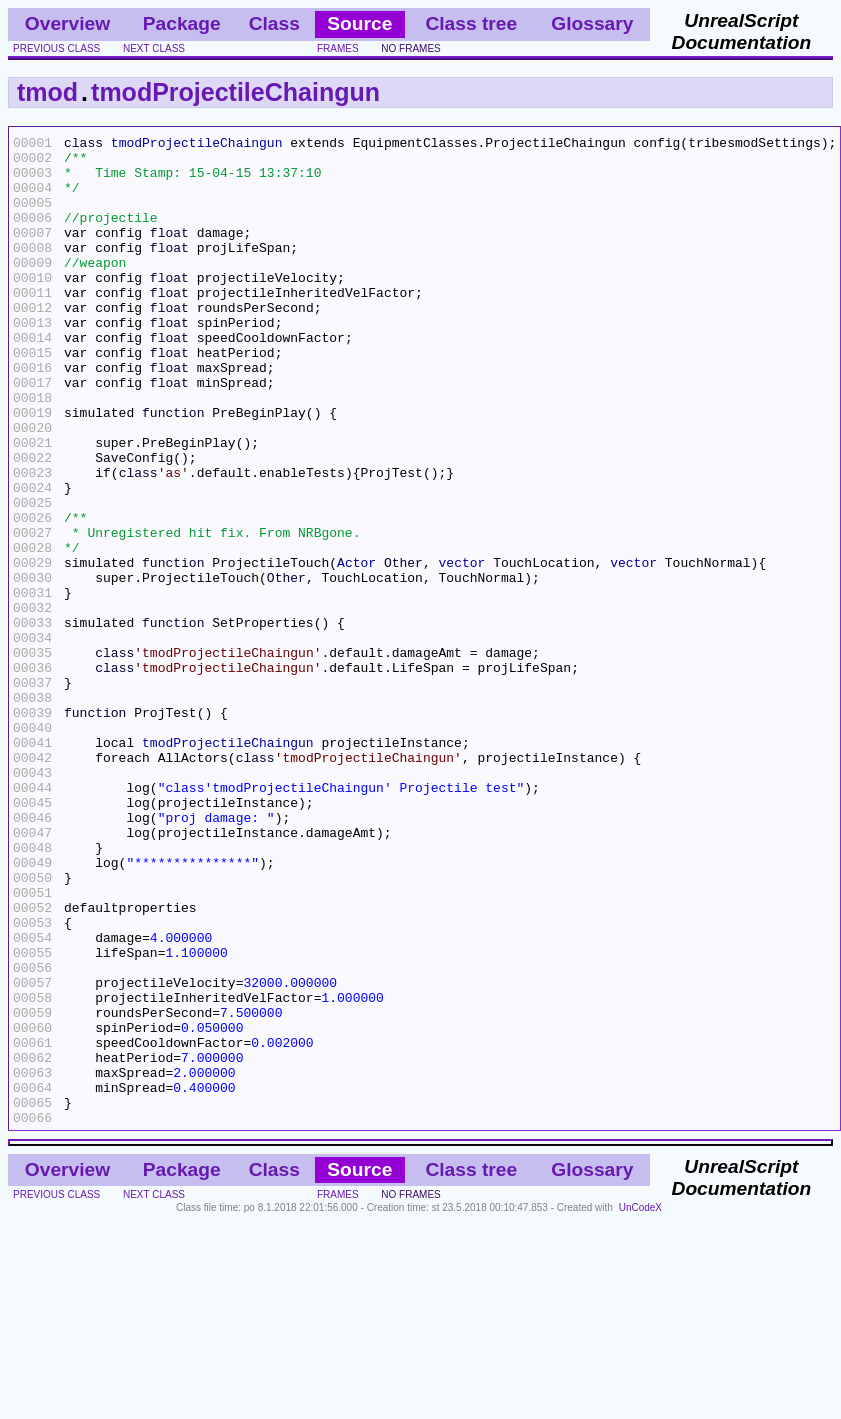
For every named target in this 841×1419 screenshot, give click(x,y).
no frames (410, 48)
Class (274, 23)
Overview (67, 23)
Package (182, 23)
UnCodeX (640, 1405)
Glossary (592, 23)
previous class (56, 48)
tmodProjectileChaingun (235, 92)
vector (462, 649)
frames (338, 48)
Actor (356, 649)
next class (154, 48)
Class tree (471, 23)
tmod (47, 92)
